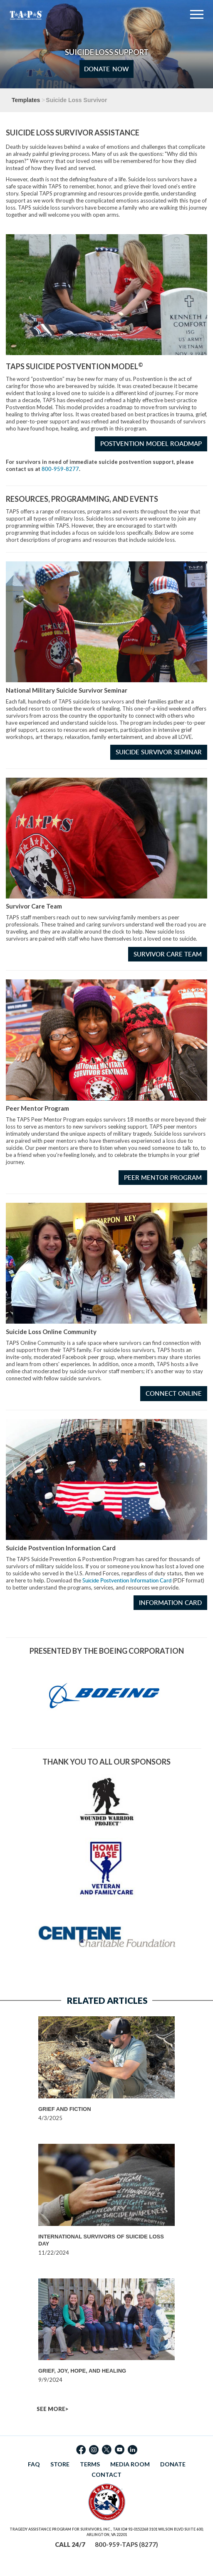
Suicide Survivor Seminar (159, 752)
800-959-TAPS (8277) (126, 2544)
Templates (26, 100)
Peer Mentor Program (163, 1177)
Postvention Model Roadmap (151, 443)
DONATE (173, 2464)
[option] (106, 2069)
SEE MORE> (52, 2409)
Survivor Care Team (168, 954)
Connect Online (174, 1393)
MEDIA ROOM (130, 2464)
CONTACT (106, 2474)
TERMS (90, 2464)
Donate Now (106, 69)
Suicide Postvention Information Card (126, 1580)
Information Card (170, 1602)
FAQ (34, 2464)
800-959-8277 (60, 469)
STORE (59, 2464)
